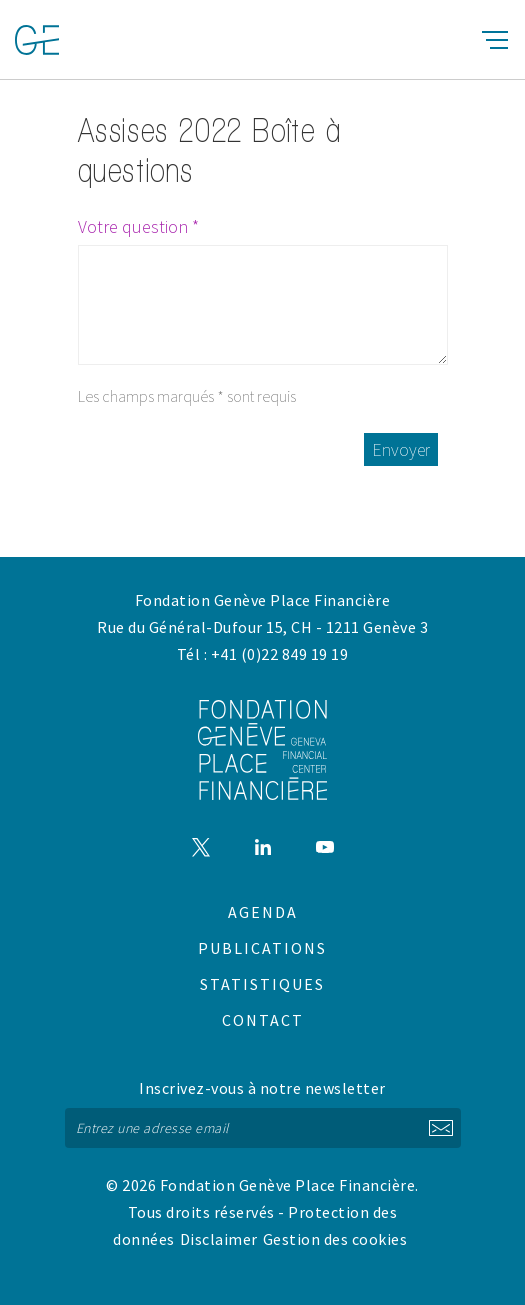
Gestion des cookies (335, 1239)
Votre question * (138, 226)
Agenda (263, 912)
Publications (262, 948)
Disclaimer (219, 1239)
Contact (263, 1020)
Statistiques (262, 984)
